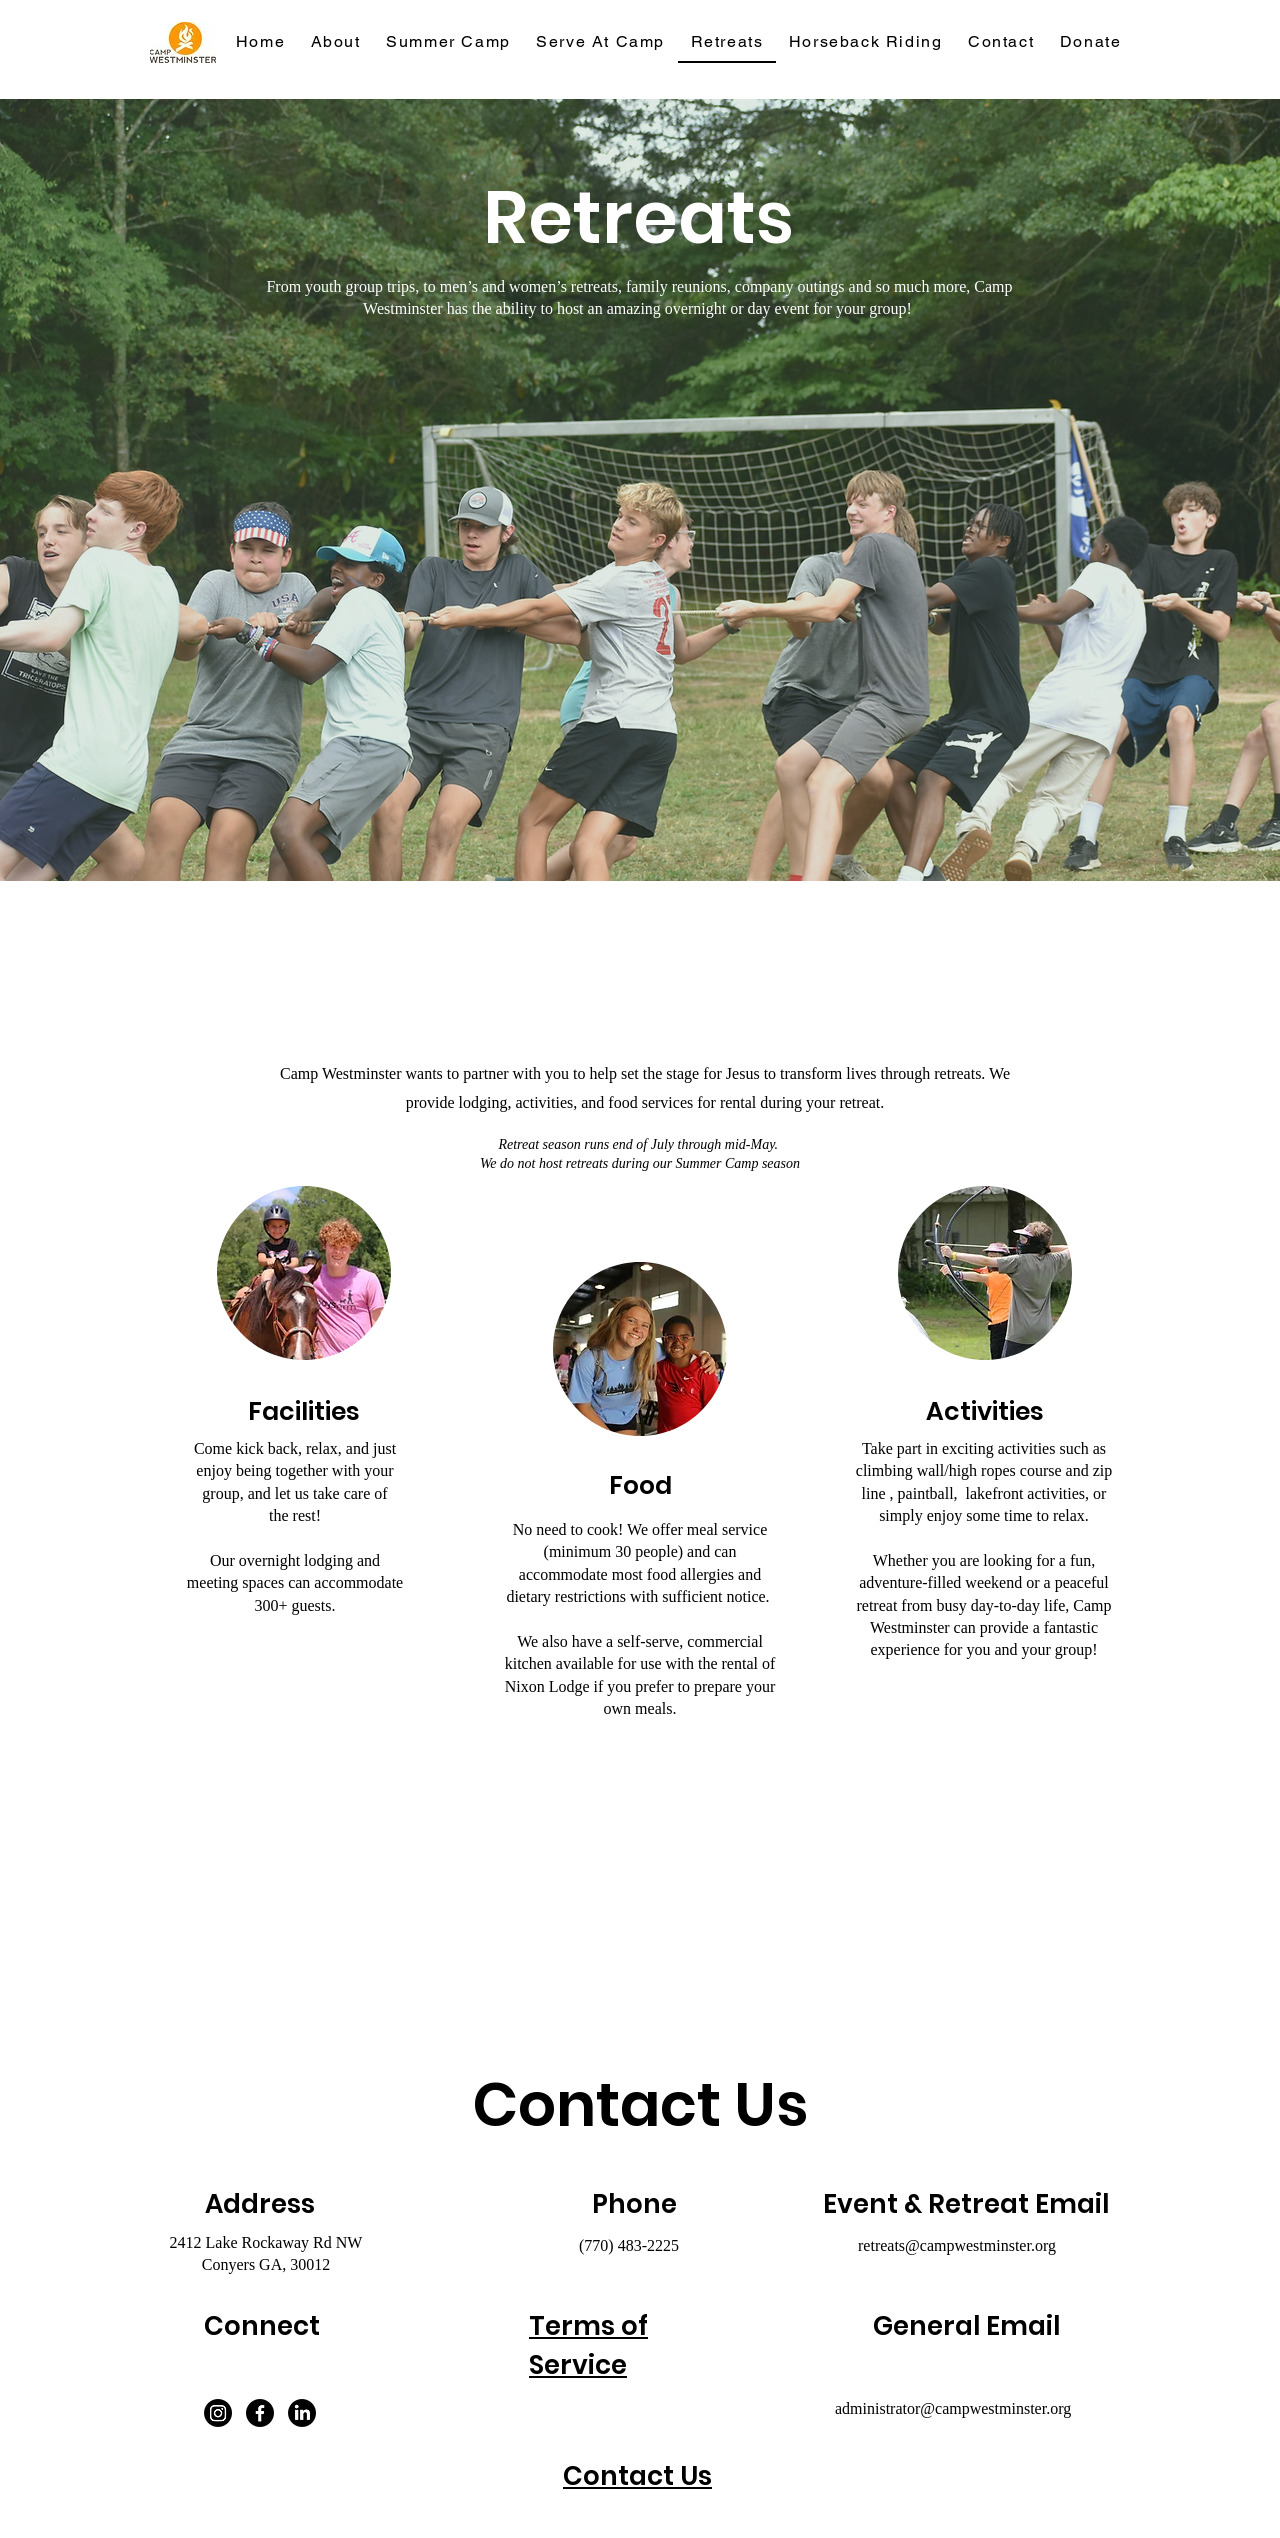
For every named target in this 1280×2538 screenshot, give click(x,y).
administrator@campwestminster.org (953, 2408)
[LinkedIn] (302, 2413)
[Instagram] (218, 2413)
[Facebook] (260, 2413)
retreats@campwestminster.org (957, 2245)
